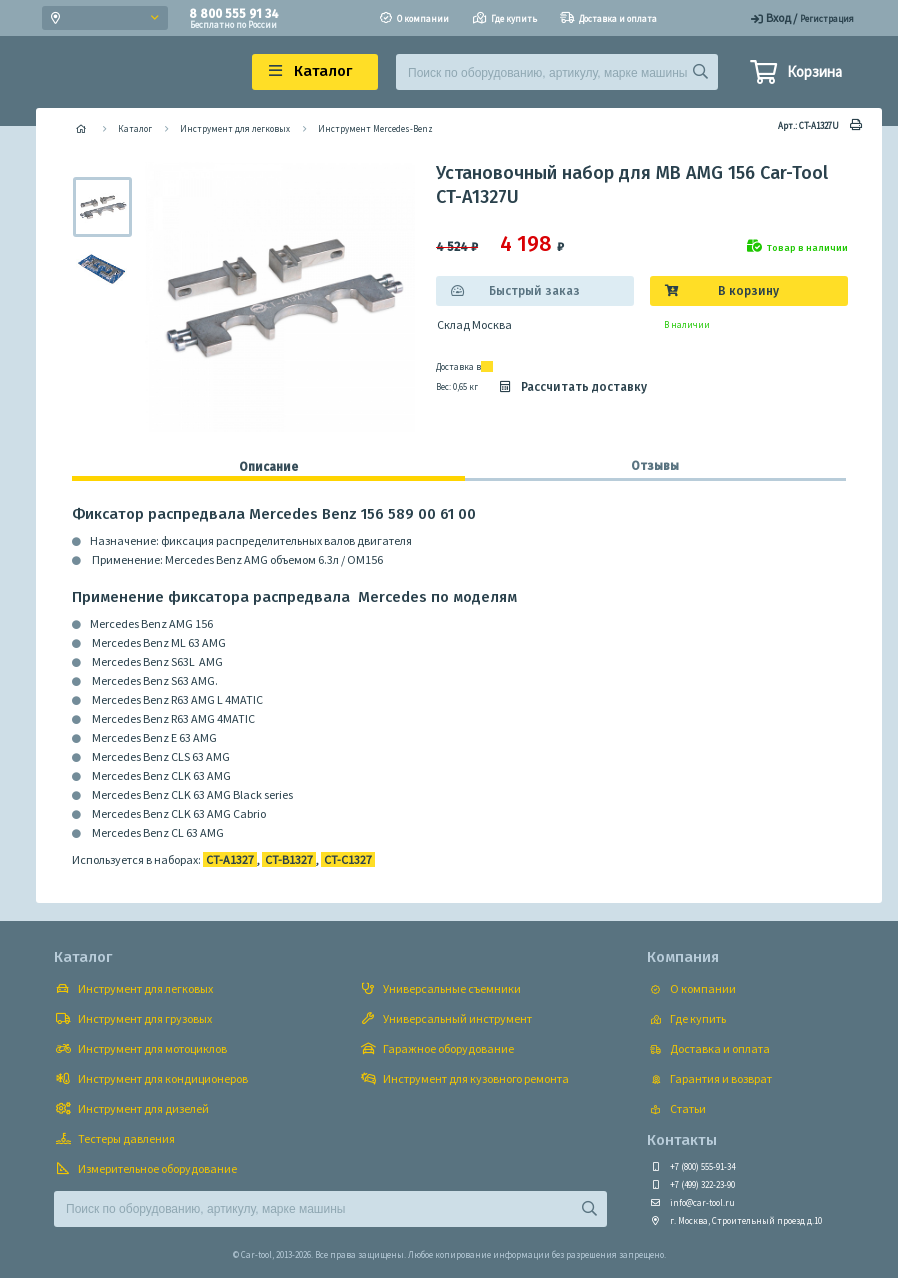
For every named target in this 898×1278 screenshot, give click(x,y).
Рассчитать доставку (572, 387)
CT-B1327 (289, 859)
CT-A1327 (230, 859)
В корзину (748, 291)
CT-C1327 (348, 859)
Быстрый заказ (534, 291)
